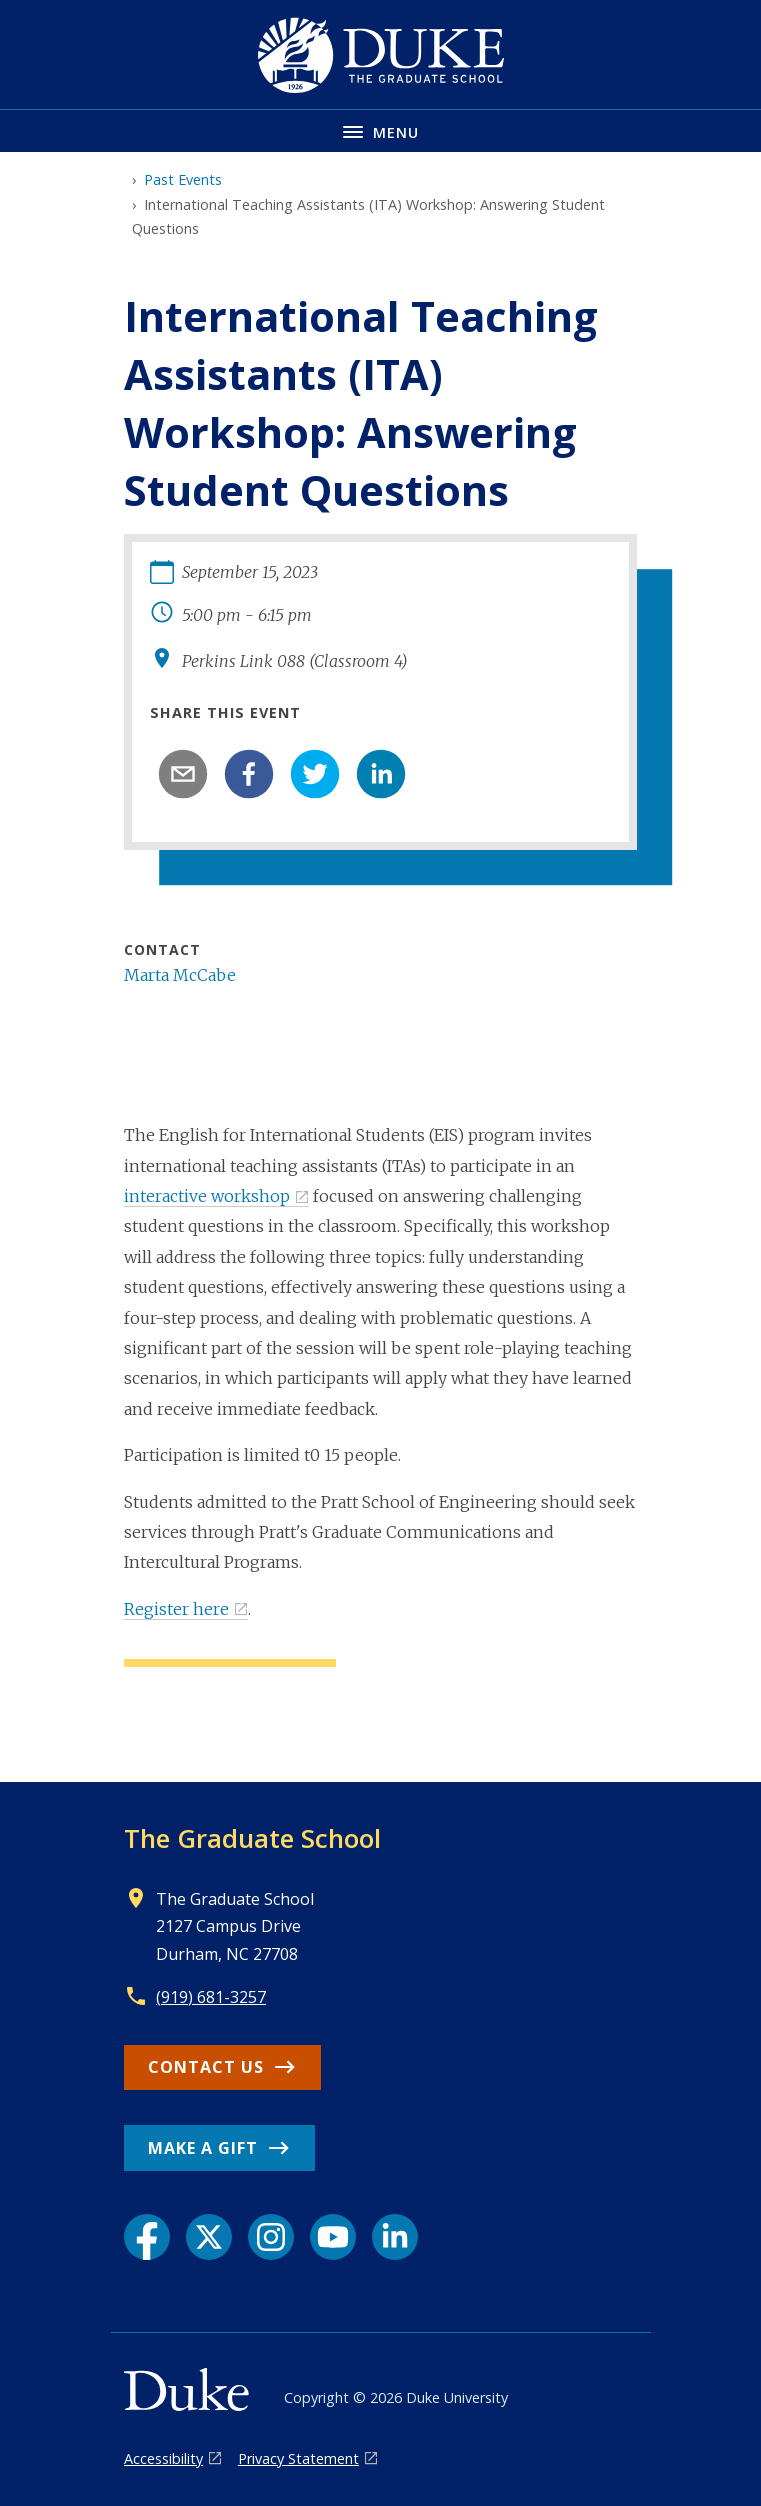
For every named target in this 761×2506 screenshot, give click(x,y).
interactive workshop (207, 1196)
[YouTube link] (333, 2237)
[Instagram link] (271, 2237)
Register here (176, 1609)
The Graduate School (252, 1838)
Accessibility (163, 2458)
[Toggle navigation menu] (380, 130)
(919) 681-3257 (211, 1997)
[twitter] (315, 774)
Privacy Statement (298, 2458)
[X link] (209, 2237)
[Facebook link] (147, 2237)
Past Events (183, 179)
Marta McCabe (180, 975)
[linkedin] (381, 774)
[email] (183, 774)
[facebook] (249, 774)
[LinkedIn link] (395, 2237)
